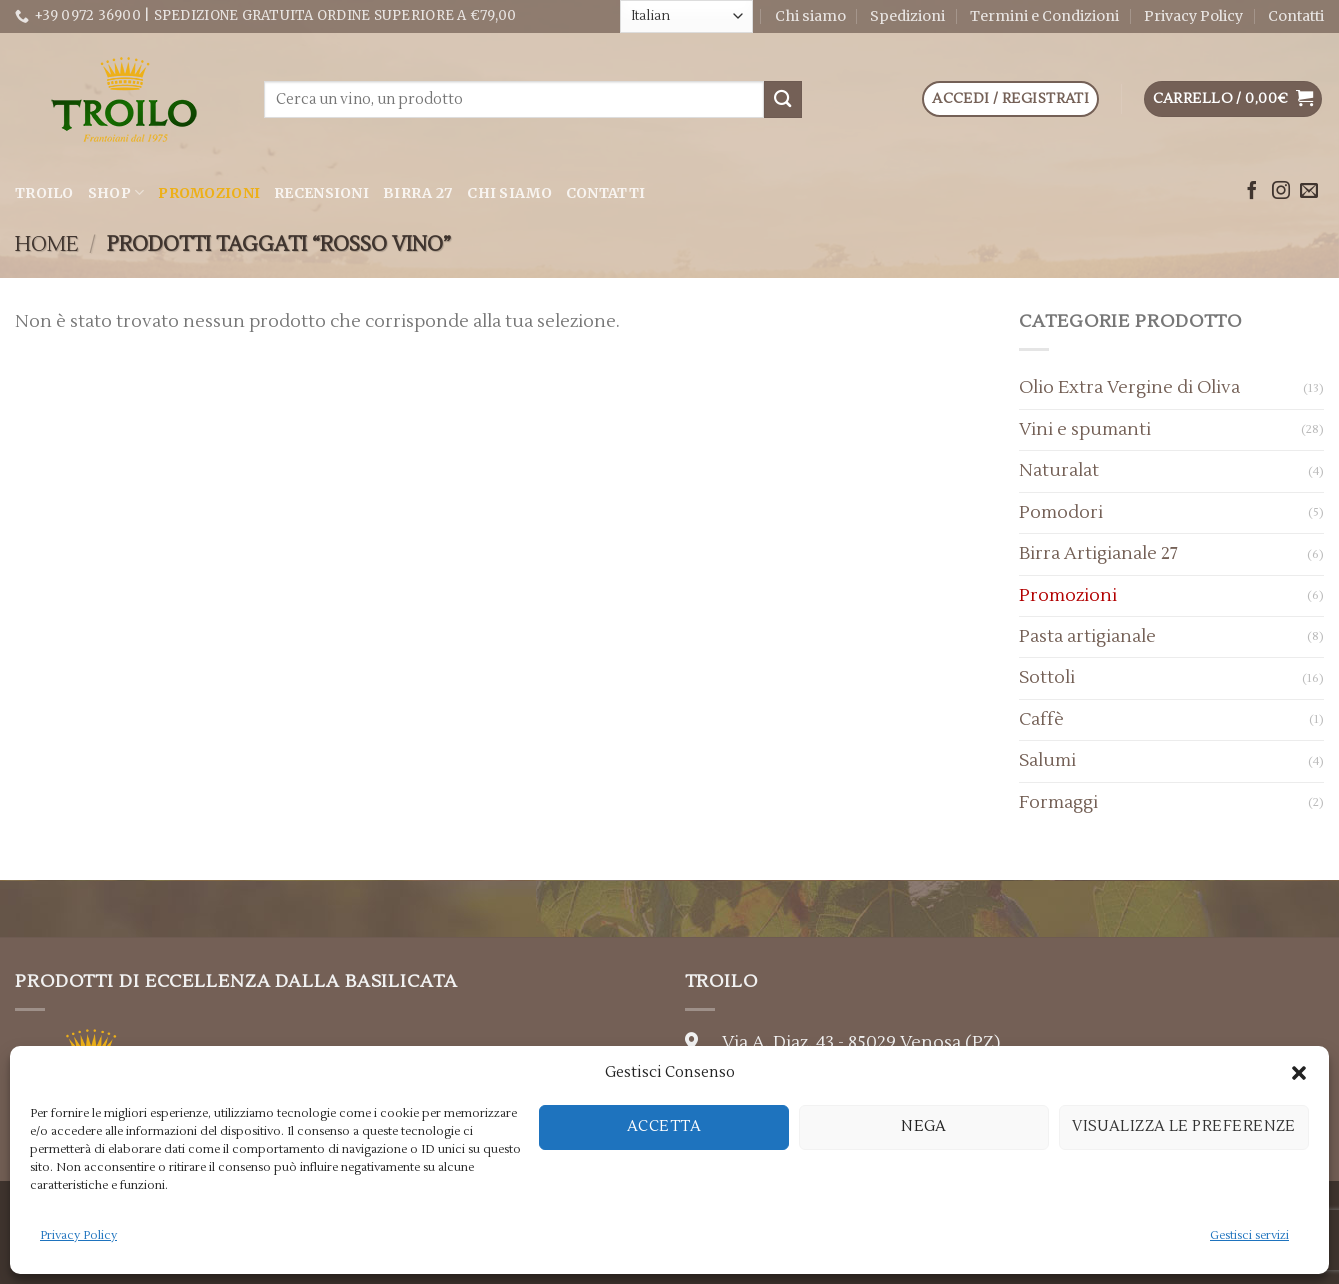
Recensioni (321, 193)
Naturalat (1059, 470)
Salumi (1047, 760)
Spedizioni (907, 16)
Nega (924, 1126)
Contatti (1296, 16)
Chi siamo (810, 16)
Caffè (1041, 719)
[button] (1299, 1073)
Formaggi (1058, 802)
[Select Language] (686, 16)
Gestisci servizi (1249, 1235)
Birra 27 (418, 193)
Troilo (44, 193)
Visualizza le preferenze (1184, 1126)
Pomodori (1061, 512)
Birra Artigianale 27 (1098, 553)
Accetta (664, 1126)
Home (46, 244)
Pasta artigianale (1087, 636)
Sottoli (1047, 677)
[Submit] (783, 99)
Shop (116, 192)
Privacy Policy (78, 1235)
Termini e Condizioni (1044, 16)
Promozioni (209, 193)
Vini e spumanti (1085, 429)
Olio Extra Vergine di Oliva (1129, 387)
